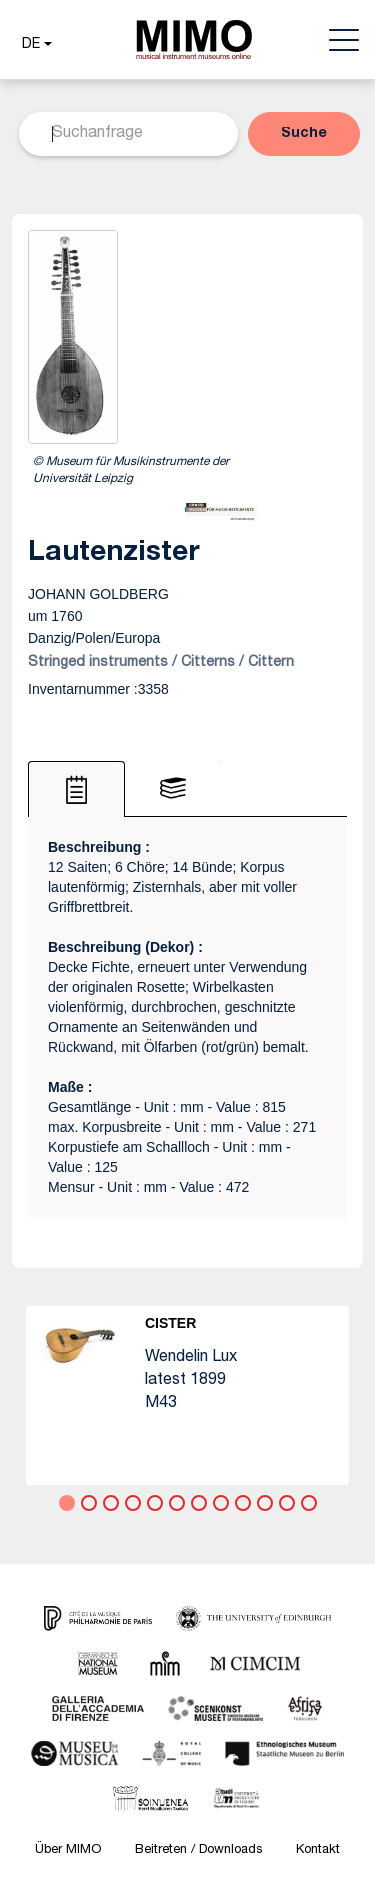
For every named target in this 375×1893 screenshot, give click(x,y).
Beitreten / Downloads (198, 1850)
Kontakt (318, 1850)
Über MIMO (68, 1850)
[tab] (76, 789)
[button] (34, 45)
